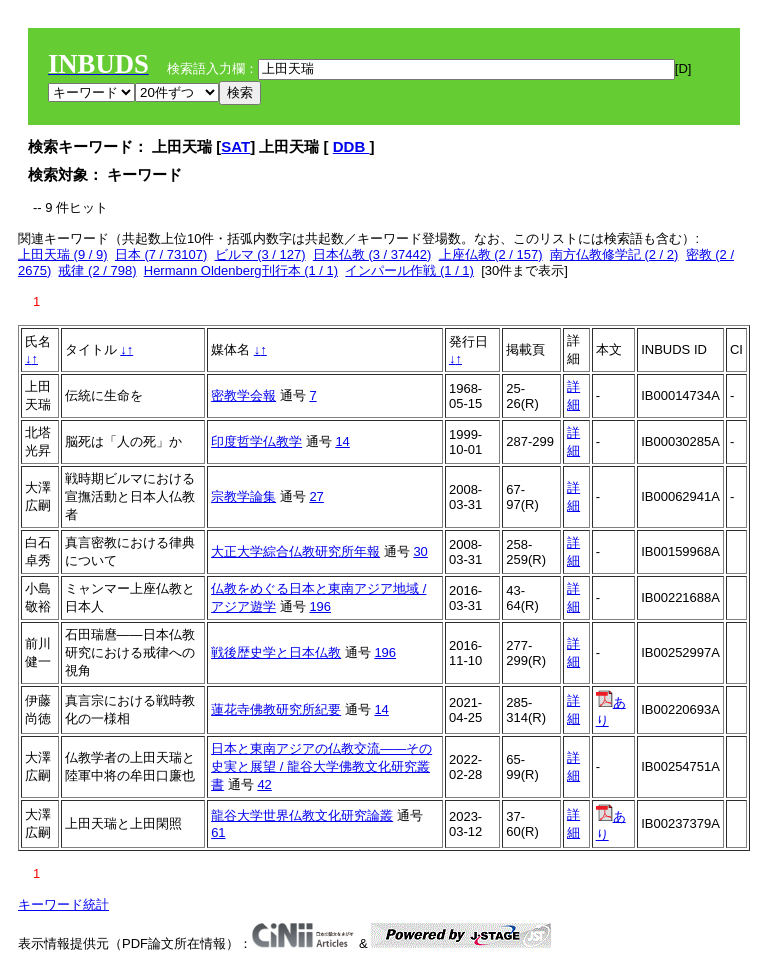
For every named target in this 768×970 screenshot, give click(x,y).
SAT (235, 146)
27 (316, 496)
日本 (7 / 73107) (161, 254)
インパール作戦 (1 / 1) (409, 270)
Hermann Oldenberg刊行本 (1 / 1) (241, 270)
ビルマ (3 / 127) (260, 254)
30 (420, 551)
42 (264, 784)
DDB (351, 146)
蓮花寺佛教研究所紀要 (276, 709)
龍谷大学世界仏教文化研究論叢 (302, 815)
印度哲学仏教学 (256, 441)
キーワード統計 (63, 904)
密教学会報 (243, 395)
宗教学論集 (243, 496)
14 (342, 441)
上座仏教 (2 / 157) (491, 254)
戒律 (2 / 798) (97, 270)
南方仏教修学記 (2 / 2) (614, 254)
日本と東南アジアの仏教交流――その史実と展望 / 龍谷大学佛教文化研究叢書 (321, 766)
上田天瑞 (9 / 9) (63, 254)
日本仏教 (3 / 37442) (372, 254)
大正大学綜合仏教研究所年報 (295, 551)
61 (218, 832)
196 (320, 606)
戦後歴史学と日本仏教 (276, 652)
